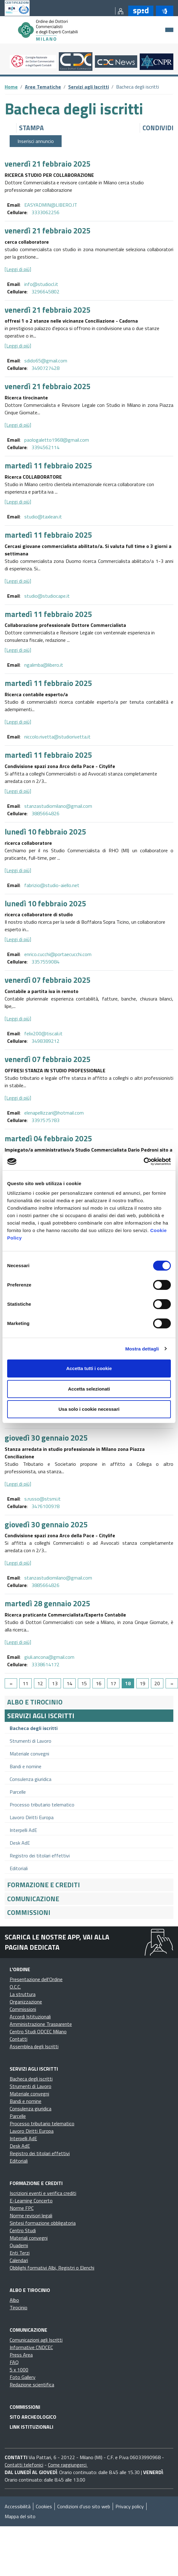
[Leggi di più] (18, 269)
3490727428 (45, 368)
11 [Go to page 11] (25, 1683)
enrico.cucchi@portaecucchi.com (57, 954)
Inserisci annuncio (35, 141)
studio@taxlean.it (43, 516)
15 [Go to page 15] (84, 1683)
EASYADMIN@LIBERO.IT (50, 205)
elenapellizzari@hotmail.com (54, 1112)
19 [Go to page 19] (142, 1683)
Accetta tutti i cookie (89, 1368)
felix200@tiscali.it (43, 1033)
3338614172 (45, 1664)
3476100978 (45, 1506)
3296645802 (45, 291)
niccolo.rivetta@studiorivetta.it (57, 736)
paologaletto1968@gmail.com (56, 440)
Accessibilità (17, 2506)
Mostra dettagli (142, 1348)
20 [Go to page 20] (157, 1683)
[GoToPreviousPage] (11, 1683)
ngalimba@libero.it (43, 665)
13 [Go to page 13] (55, 1683)
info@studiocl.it (41, 284)
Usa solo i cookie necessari (89, 1409)
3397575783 (45, 1120)
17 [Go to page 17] (113, 1683)
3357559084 (45, 961)
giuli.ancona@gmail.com (49, 1657)
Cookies (44, 2506)
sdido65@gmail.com (45, 360)
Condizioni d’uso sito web (83, 2506)
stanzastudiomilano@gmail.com (58, 806)
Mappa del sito (20, 2516)
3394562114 (45, 447)
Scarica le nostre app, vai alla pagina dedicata (57, 1942)
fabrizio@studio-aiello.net (51, 885)
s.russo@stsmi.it (42, 1498)
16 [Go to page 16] (98, 1683)
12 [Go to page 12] (40, 1683)
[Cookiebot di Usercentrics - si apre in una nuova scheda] (143, 1161)
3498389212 (45, 1041)
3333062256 (45, 212)
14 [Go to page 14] (69, 1683)
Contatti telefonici (24, 2464)
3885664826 (45, 813)
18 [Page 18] (128, 1683)
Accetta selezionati (89, 1389)
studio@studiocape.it (47, 596)
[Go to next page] (172, 1683)
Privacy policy (129, 2506)
